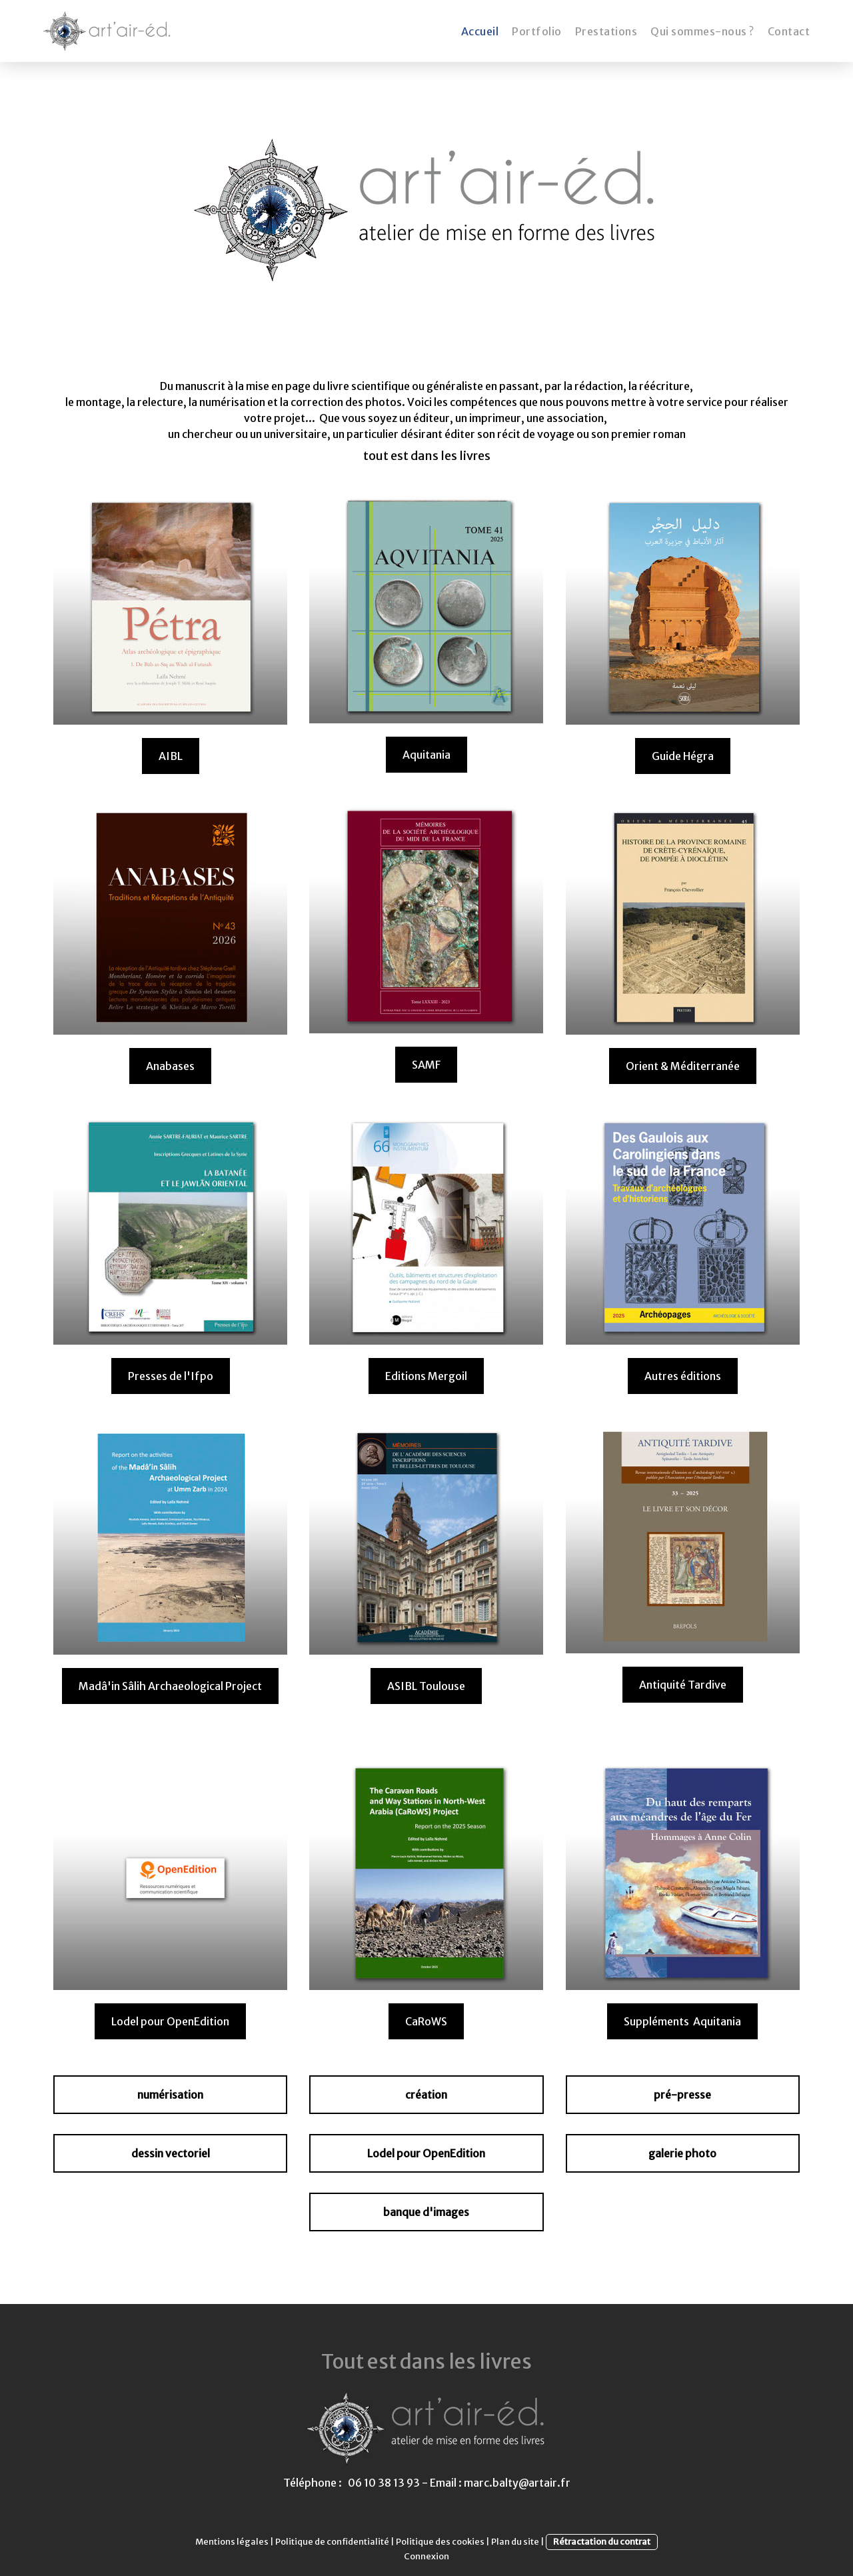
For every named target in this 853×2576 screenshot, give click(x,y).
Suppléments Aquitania (682, 2021)
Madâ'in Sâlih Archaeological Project (170, 1686)
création (426, 2094)
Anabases (170, 1066)
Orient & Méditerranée (683, 1066)
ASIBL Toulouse (426, 1686)
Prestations (606, 31)
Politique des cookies (440, 2541)
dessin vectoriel (170, 2153)
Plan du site (515, 2541)
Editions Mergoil (426, 1376)
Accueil (480, 31)
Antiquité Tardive (682, 1684)
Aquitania (426, 754)
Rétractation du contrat (601, 2541)
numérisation (170, 2094)
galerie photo (682, 2153)
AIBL (171, 756)
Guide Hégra (683, 756)
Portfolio (537, 31)
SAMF (426, 1064)
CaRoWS (426, 2021)
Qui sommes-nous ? (702, 31)
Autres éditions (682, 1376)
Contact (789, 31)
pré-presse (682, 2094)
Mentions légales (232, 2541)
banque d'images (426, 2212)
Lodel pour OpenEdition (170, 2021)
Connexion (426, 2556)
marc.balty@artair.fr (517, 2482)
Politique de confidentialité (332, 2541)
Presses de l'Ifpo (170, 1376)
